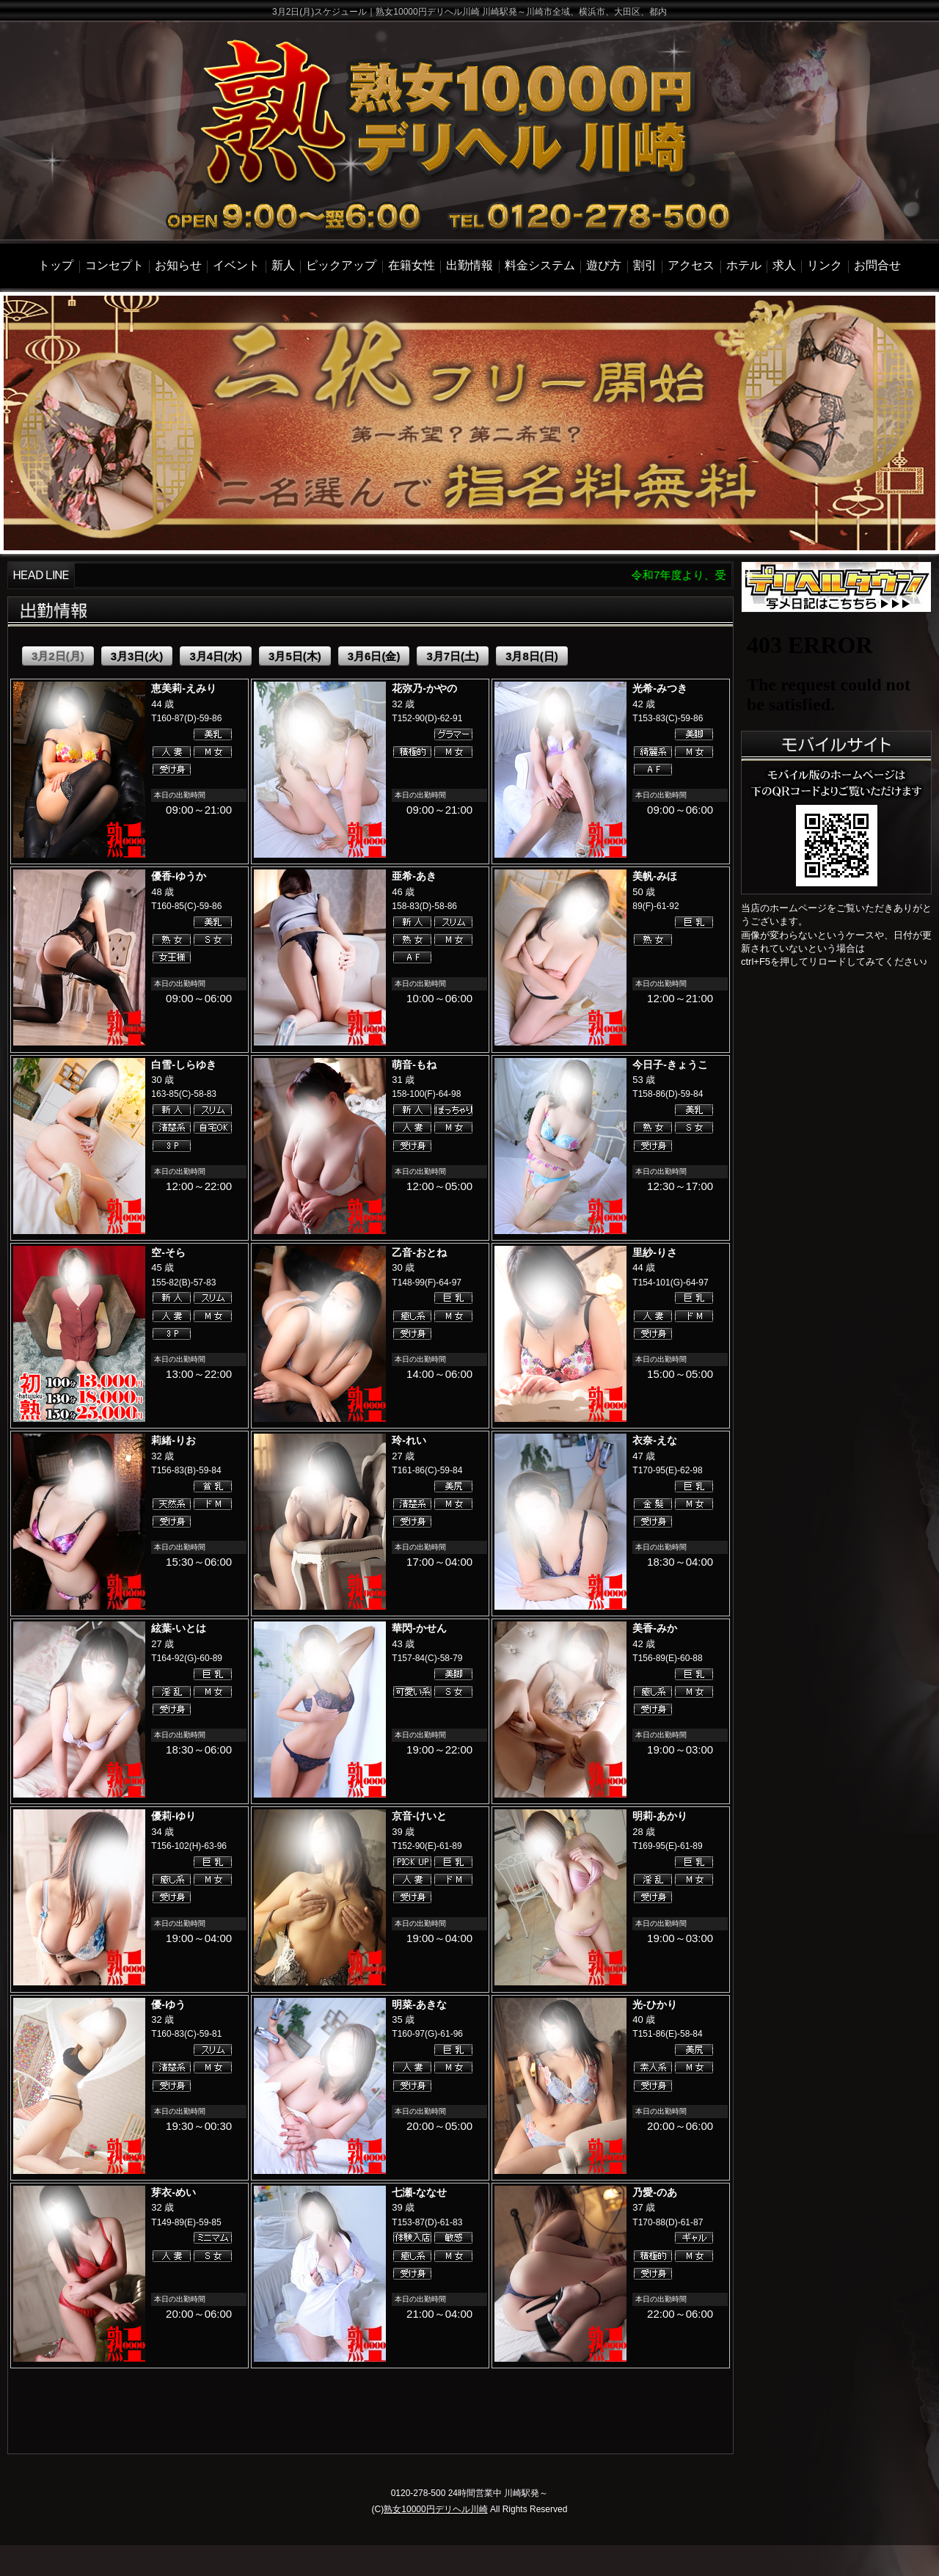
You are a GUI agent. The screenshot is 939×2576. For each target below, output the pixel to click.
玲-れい (409, 1440)
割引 (645, 265)
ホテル (743, 265)
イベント (236, 265)
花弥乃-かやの (424, 688)
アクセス (691, 265)
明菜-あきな (419, 2004)
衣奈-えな (654, 1440)
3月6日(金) (374, 656)
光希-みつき (659, 688)
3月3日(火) (137, 656)
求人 (784, 265)
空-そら (168, 1252)
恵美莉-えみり (183, 688)
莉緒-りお (173, 1440)
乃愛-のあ (654, 2192)
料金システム (540, 265)
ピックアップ (341, 265)
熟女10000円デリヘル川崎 (435, 2509)
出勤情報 (469, 265)
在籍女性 (411, 265)
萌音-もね (414, 1064)
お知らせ (178, 265)
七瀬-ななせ (419, 2192)
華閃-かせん (419, 1628)
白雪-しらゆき (183, 1064)
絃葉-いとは (178, 1628)
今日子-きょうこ (670, 1064)
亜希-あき (414, 876)
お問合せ (877, 265)
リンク (824, 265)
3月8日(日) (531, 656)
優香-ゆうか (178, 876)
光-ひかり (654, 2004)
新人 (283, 265)
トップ (55, 265)
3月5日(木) (294, 656)
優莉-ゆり (173, 1816)
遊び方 (603, 265)
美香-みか (654, 1628)
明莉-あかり (659, 1816)
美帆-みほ (654, 876)
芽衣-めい (173, 2192)
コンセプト (114, 265)
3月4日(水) (215, 656)
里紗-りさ (654, 1252)
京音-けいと (419, 1816)
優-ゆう (168, 2004)
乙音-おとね (419, 1252)
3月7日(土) (452, 656)
